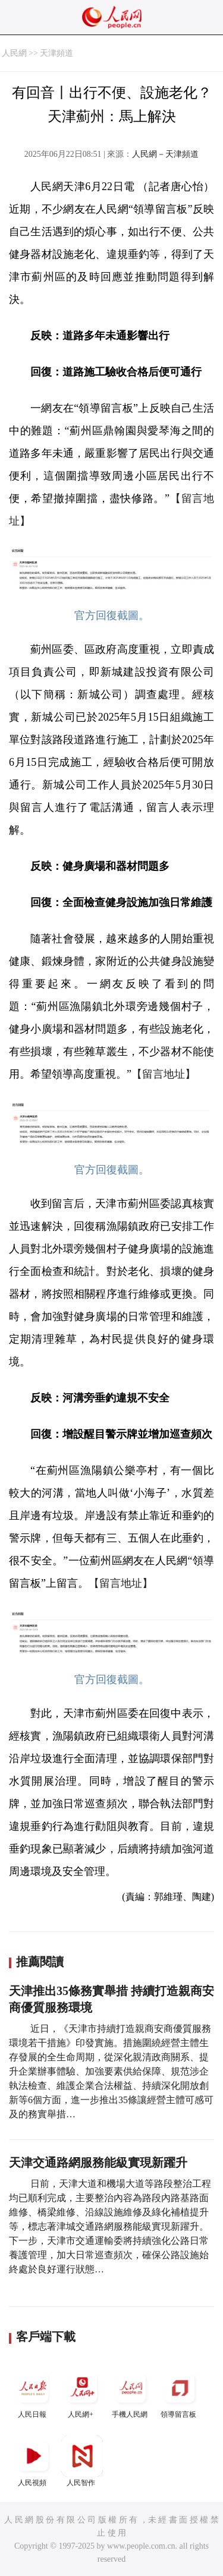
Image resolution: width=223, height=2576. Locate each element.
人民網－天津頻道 (165, 154)
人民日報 (33, 2393)
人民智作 (82, 2461)
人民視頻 (33, 2461)
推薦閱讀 (40, 1961)
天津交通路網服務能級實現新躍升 (98, 2162)
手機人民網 (131, 2393)
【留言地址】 (163, 1074)
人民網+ (82, 2393)
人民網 (14, 53)
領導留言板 (179, 2393)
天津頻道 (56, 53)
